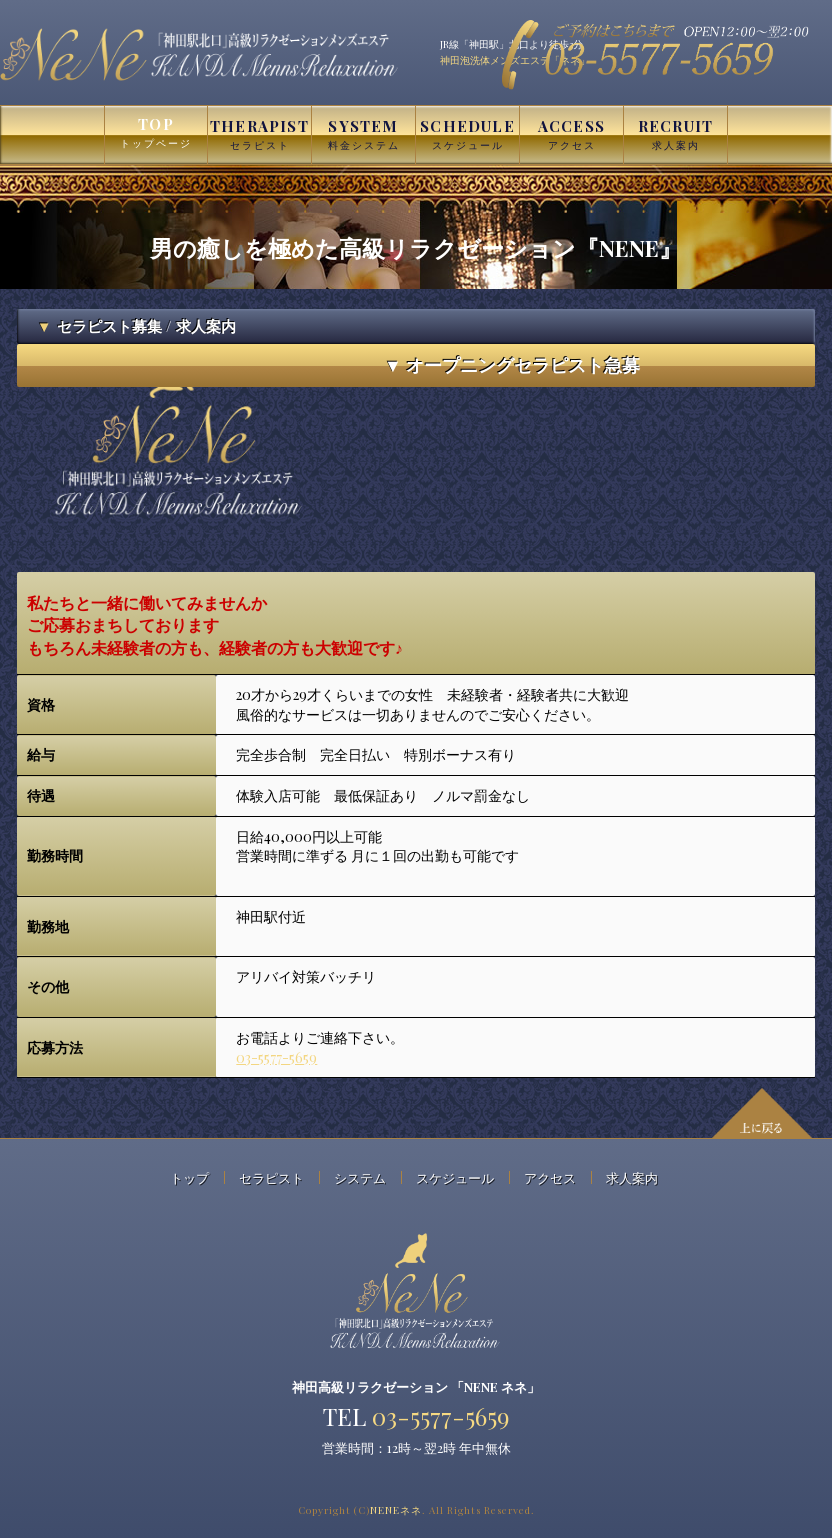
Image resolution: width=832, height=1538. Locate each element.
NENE (396, 1510)
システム (360, 1177)
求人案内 (632, 1177)
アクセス (550, 1177)
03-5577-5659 (276, 1057)
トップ (189, 1177)
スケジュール (455, 1177)
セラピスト (271, 1177)
